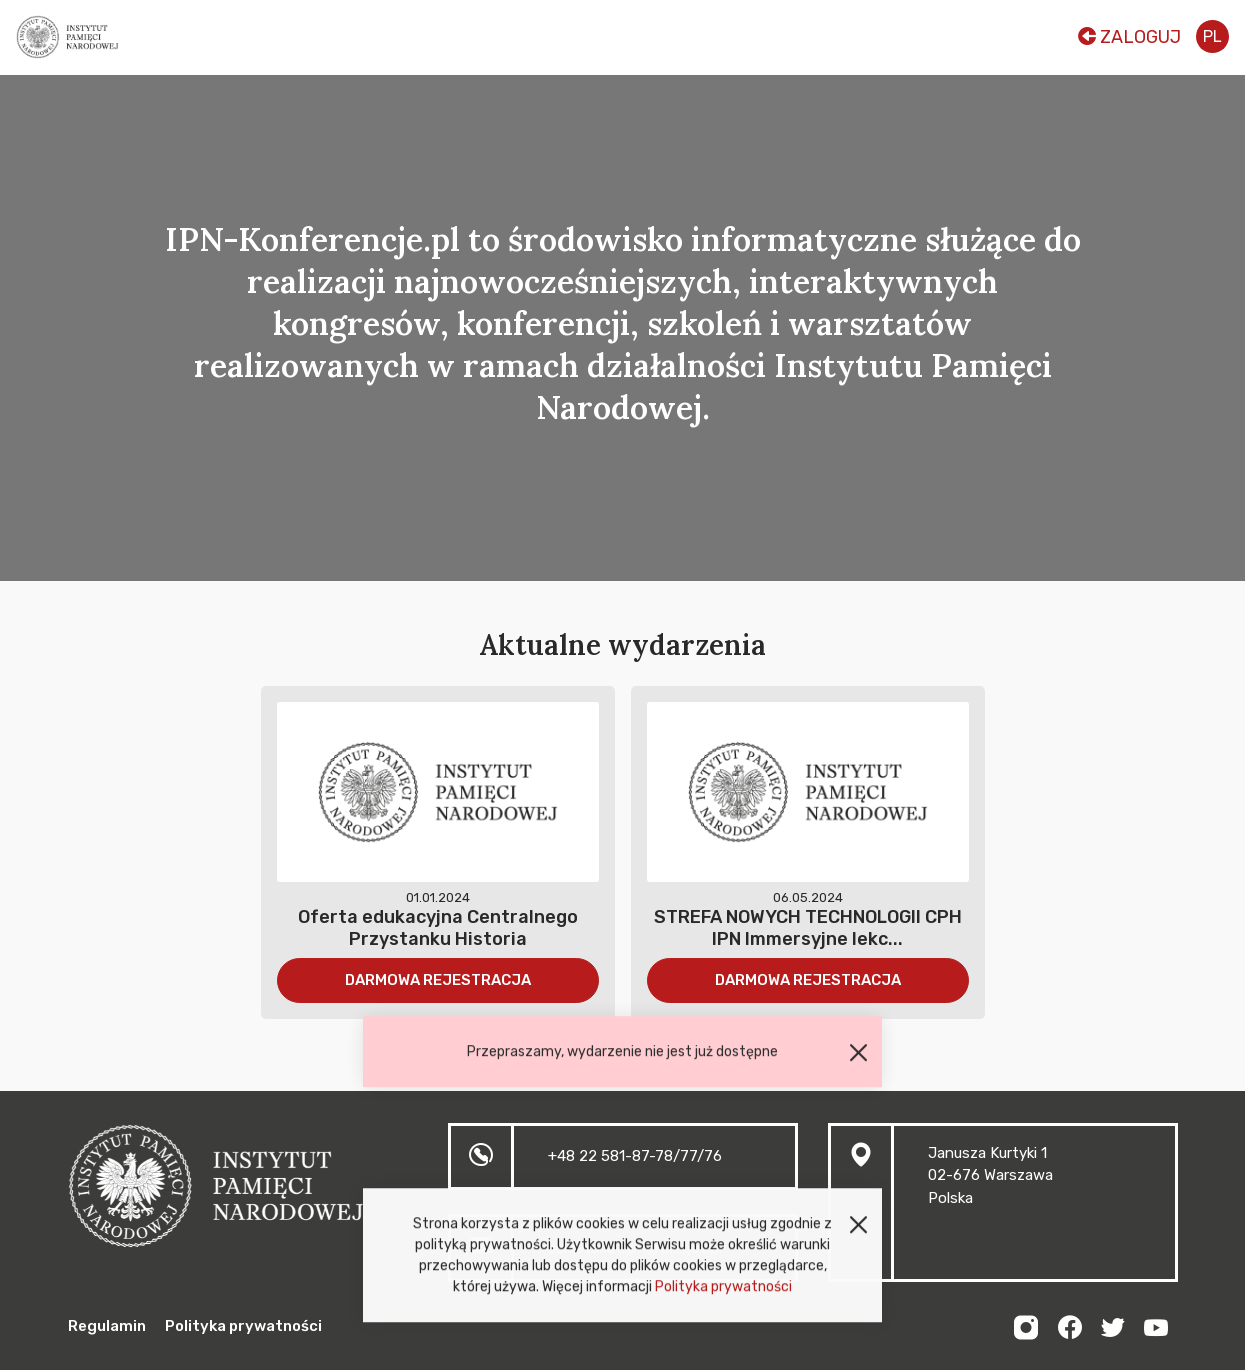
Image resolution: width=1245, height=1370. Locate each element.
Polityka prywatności (723, 1292)
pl (1212, 36)
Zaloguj (1129, 37)
